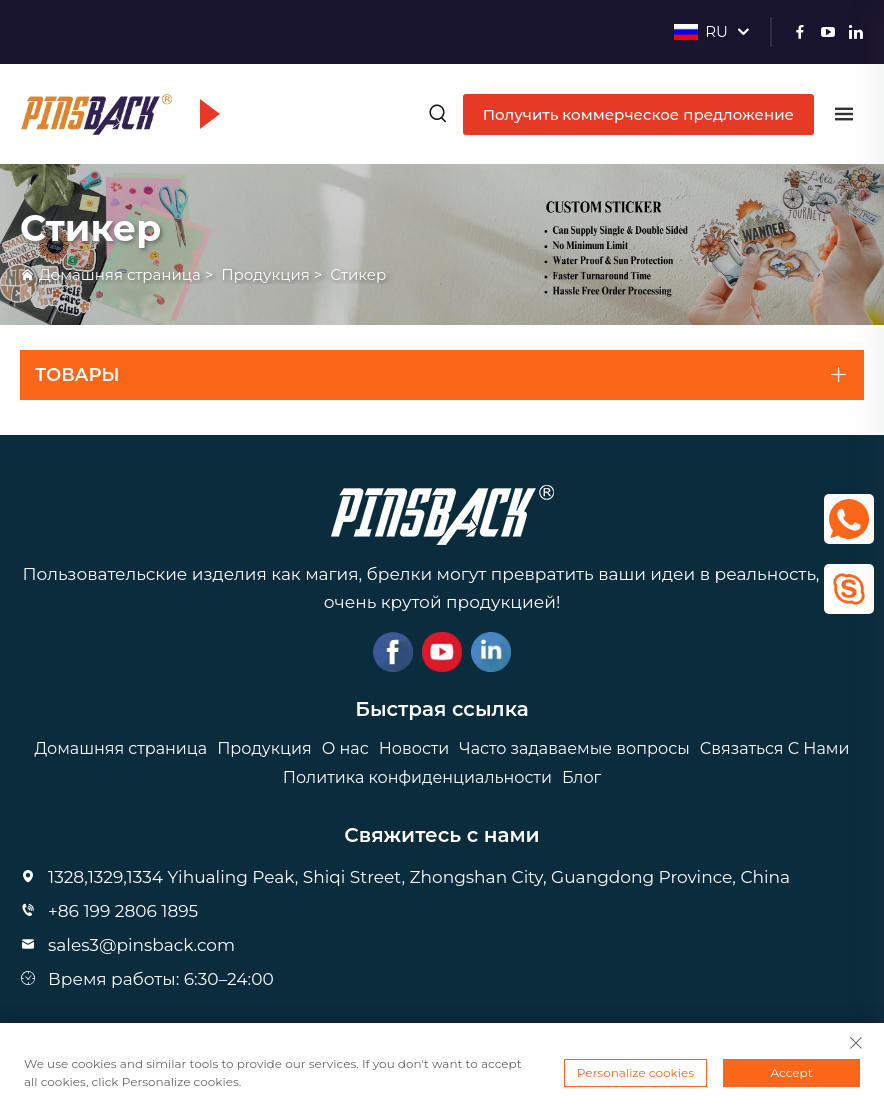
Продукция (265, 274)
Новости (414, 748)
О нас (345, 748)
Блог (581, 777)
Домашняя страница (120, 274)
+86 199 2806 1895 (123, 911)
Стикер (358, 274)
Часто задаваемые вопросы (574, 748)
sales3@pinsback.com (141, 945)
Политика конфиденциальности (417, 777)
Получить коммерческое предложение (638, 114)
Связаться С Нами (775, 748)
